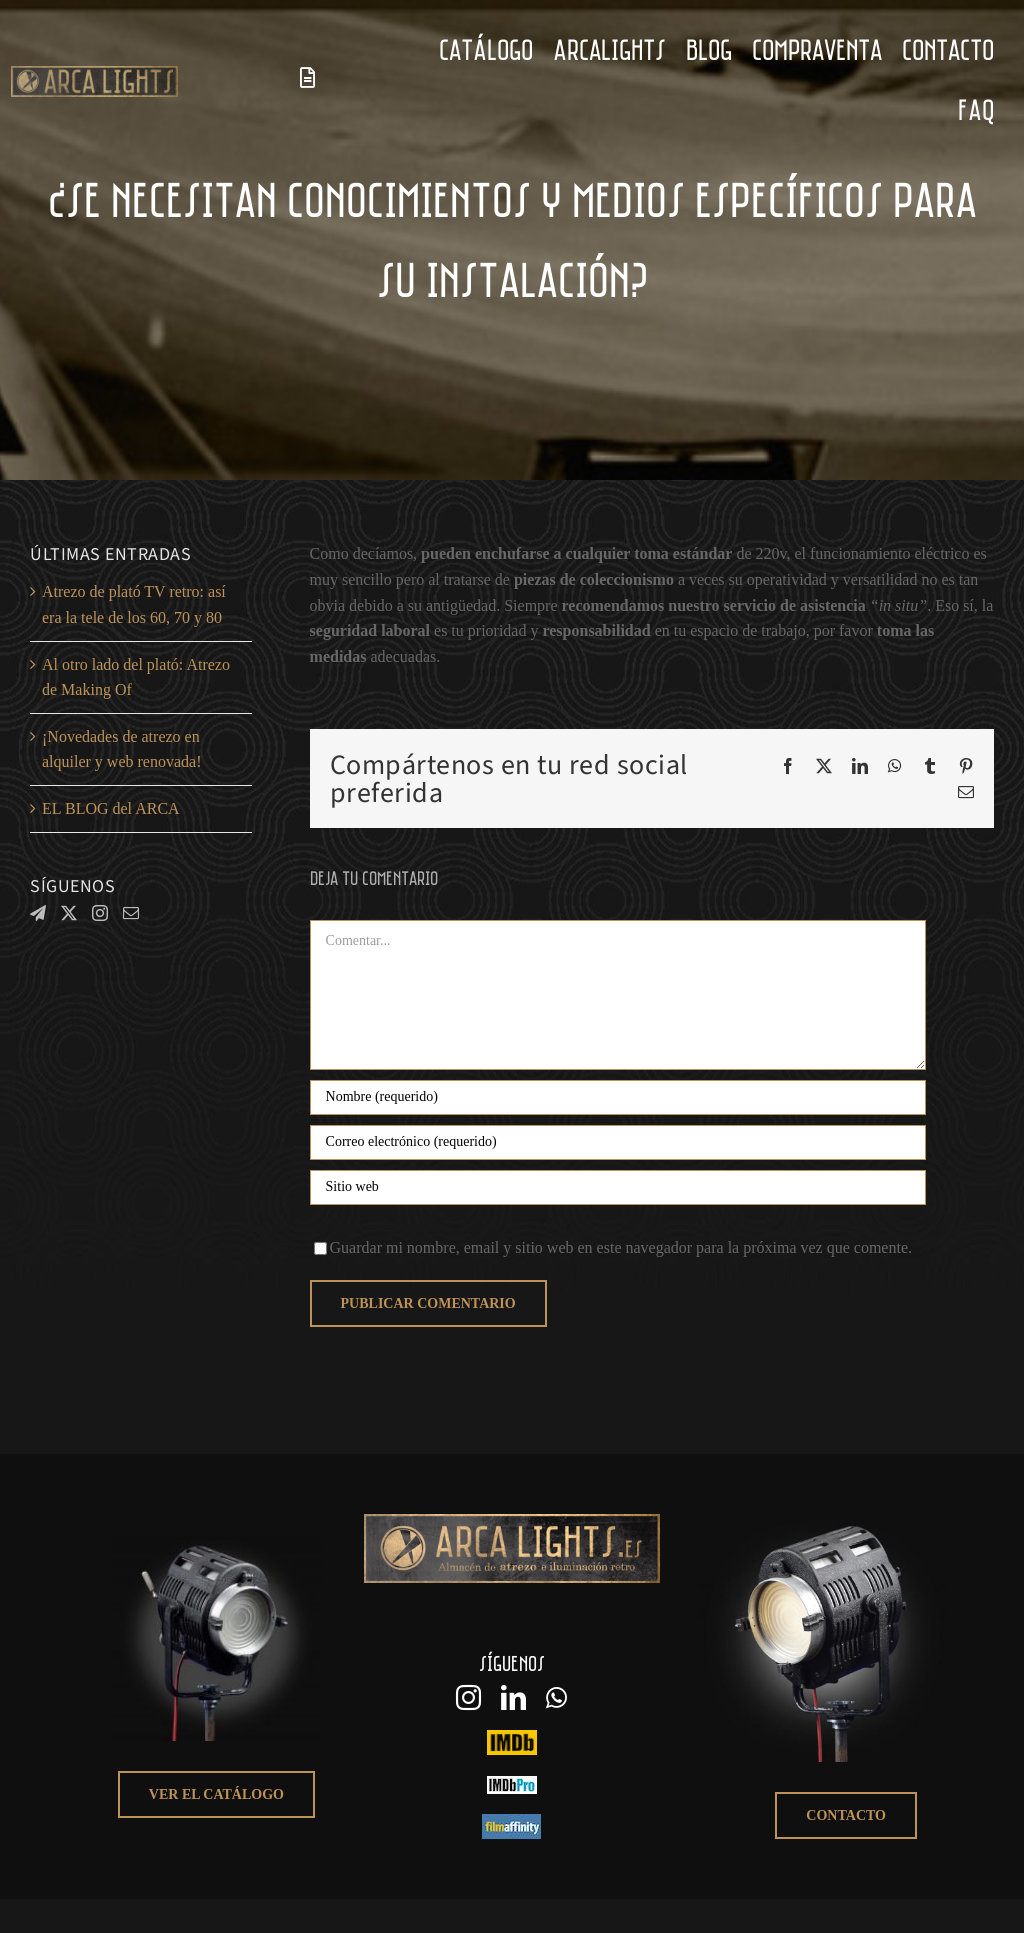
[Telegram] (38, 913)
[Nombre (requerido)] (618, 1097)
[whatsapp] (556, 1697)
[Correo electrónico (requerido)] (618, 1142)
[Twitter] (69, 913)
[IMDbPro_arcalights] (512, 1783)
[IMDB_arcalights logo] (512, 1737)
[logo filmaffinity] (511, 1821)
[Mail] (131, 913)
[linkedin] (513, 1697)
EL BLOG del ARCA (111, 808)
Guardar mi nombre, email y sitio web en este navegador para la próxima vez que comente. (621, 1247)
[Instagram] (100, 913)
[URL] (618, 1187)
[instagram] (468, 1697)
